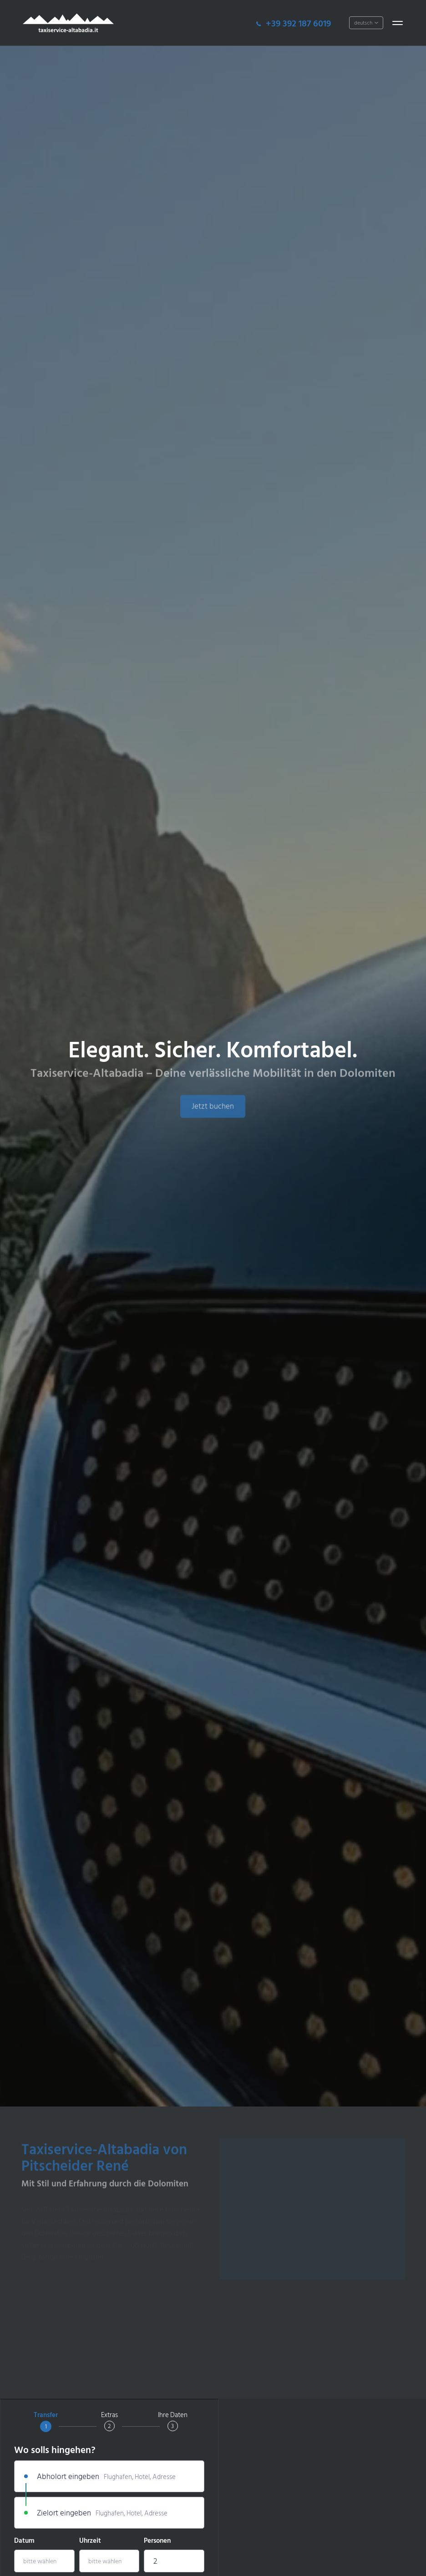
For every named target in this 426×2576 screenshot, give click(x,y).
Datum (24, 2541)
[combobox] (174, 2561)
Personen (157, 2541)
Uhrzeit (90, 2541)
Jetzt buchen (213, 1114)
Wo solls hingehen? (55, 2450)
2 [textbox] (155, 2561)
